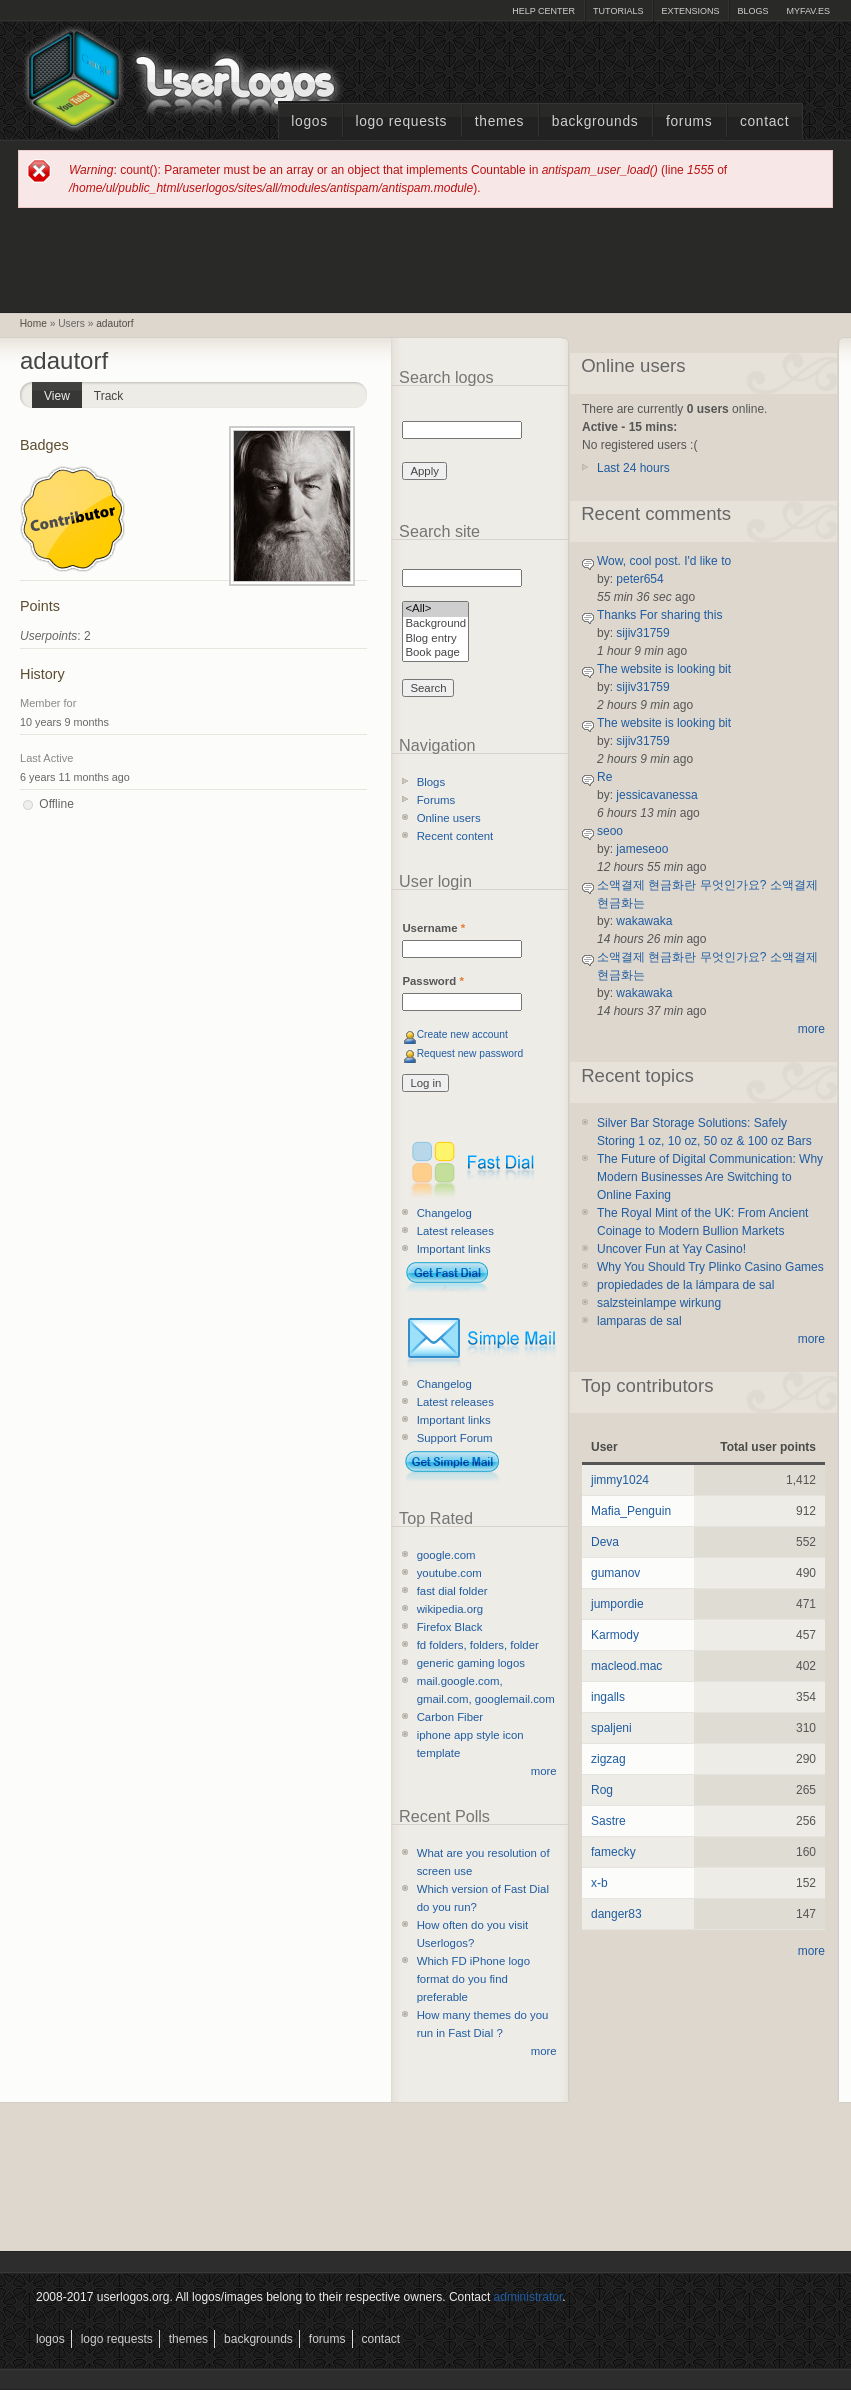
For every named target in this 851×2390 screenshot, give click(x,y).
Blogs (752, 11)
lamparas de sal (639, 1321)
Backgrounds (595, 121)
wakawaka (644, 921)
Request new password (470, 1053)
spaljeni (611, 1728)
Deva (605, 1542)
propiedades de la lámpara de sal (685, 1285)
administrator (528, 2297)
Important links (454, 1249)
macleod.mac (626, 1666)
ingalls (608, 1697)
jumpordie (617, 1604)
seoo (610, 831)
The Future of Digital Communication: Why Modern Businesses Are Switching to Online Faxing (710, 1177)
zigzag (608, 1759)
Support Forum (455, 1438)
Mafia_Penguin (631, 1511)
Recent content (455, 836)
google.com (446, 1555)
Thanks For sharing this (659, 615)
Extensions (690, 11)
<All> (435, 609)
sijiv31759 (642, 633)
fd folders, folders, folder (478, 1645)
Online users (449, 818)
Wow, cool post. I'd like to (664, 561)
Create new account (462, 1034)
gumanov (615, 1573)
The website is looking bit (664, 669)
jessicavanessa (656, 795)
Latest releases (455, 1231)
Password (432, 981)
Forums (689, 121)
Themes (499, 121)
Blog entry (435, 639)
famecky (613, 1852)
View (63, 392)
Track (109, 396)
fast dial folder (452, 1591)
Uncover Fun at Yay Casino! (671, 1249)
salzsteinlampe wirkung (659, 1303)
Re (604, 777)
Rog (602, 1790)
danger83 (616, 1914)
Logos (309, 121)
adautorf (114, 323)
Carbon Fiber (450, 1717)
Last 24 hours (633, 468)
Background (435, 624)
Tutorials (618, 11)
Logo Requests (401, 121)
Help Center (543, 11)
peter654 (639, 579)
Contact (764, 121)
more (544, 1771)
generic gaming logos (471, 1663)
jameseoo (642, 849)
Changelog (444, 1213)
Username (433, 928)
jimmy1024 (620, 1480)
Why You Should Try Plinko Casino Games (710, 1267)
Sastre (608, 1821)
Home (33, 323)
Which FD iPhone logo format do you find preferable (473, 1979)
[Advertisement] (426, 259)
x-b (599, 1883)
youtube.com (449, 1573)
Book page (435, 653)
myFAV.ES (808, 11)
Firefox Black (450, 1627)
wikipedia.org (450, 1609)
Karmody (615, 1635)
